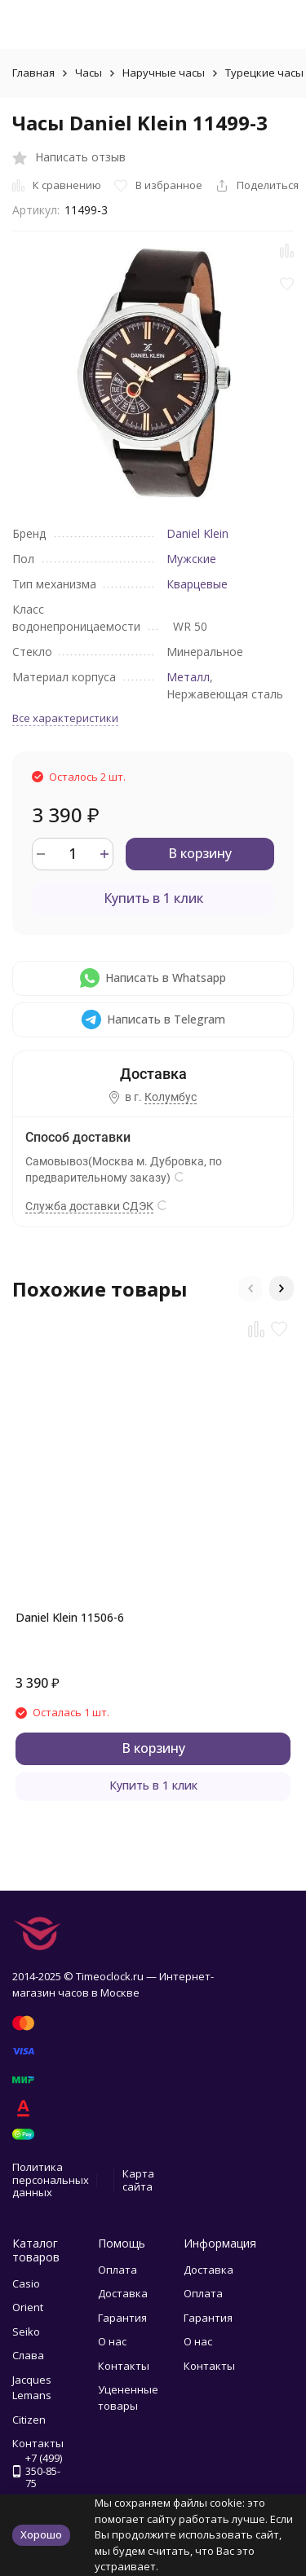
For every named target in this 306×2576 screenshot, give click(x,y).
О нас (112, 2341)
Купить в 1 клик (153, 898)
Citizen (29, 2419)
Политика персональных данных (50, 2180)
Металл (188, 677)
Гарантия (122, 2317)
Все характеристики (65, 718)
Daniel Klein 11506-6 (70, 1617)
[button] (250, 1288)
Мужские (191, 558)
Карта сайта (138, 2180)
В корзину (200, 853)
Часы (88, 72)
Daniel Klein (197, 533)
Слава (28, 2355)
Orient (27, 2307)
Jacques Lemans (31, 2387)
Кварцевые (197, 584)
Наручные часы (163, 72)
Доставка (123, 2293)
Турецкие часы (264, 72)
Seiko (26, 2331)
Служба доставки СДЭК (89, 1206)
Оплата (117, 2269)
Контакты (123, 2365)
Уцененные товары (128, 2397)
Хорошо (41, 2534)
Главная (33, 72)
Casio (26, 2283)
